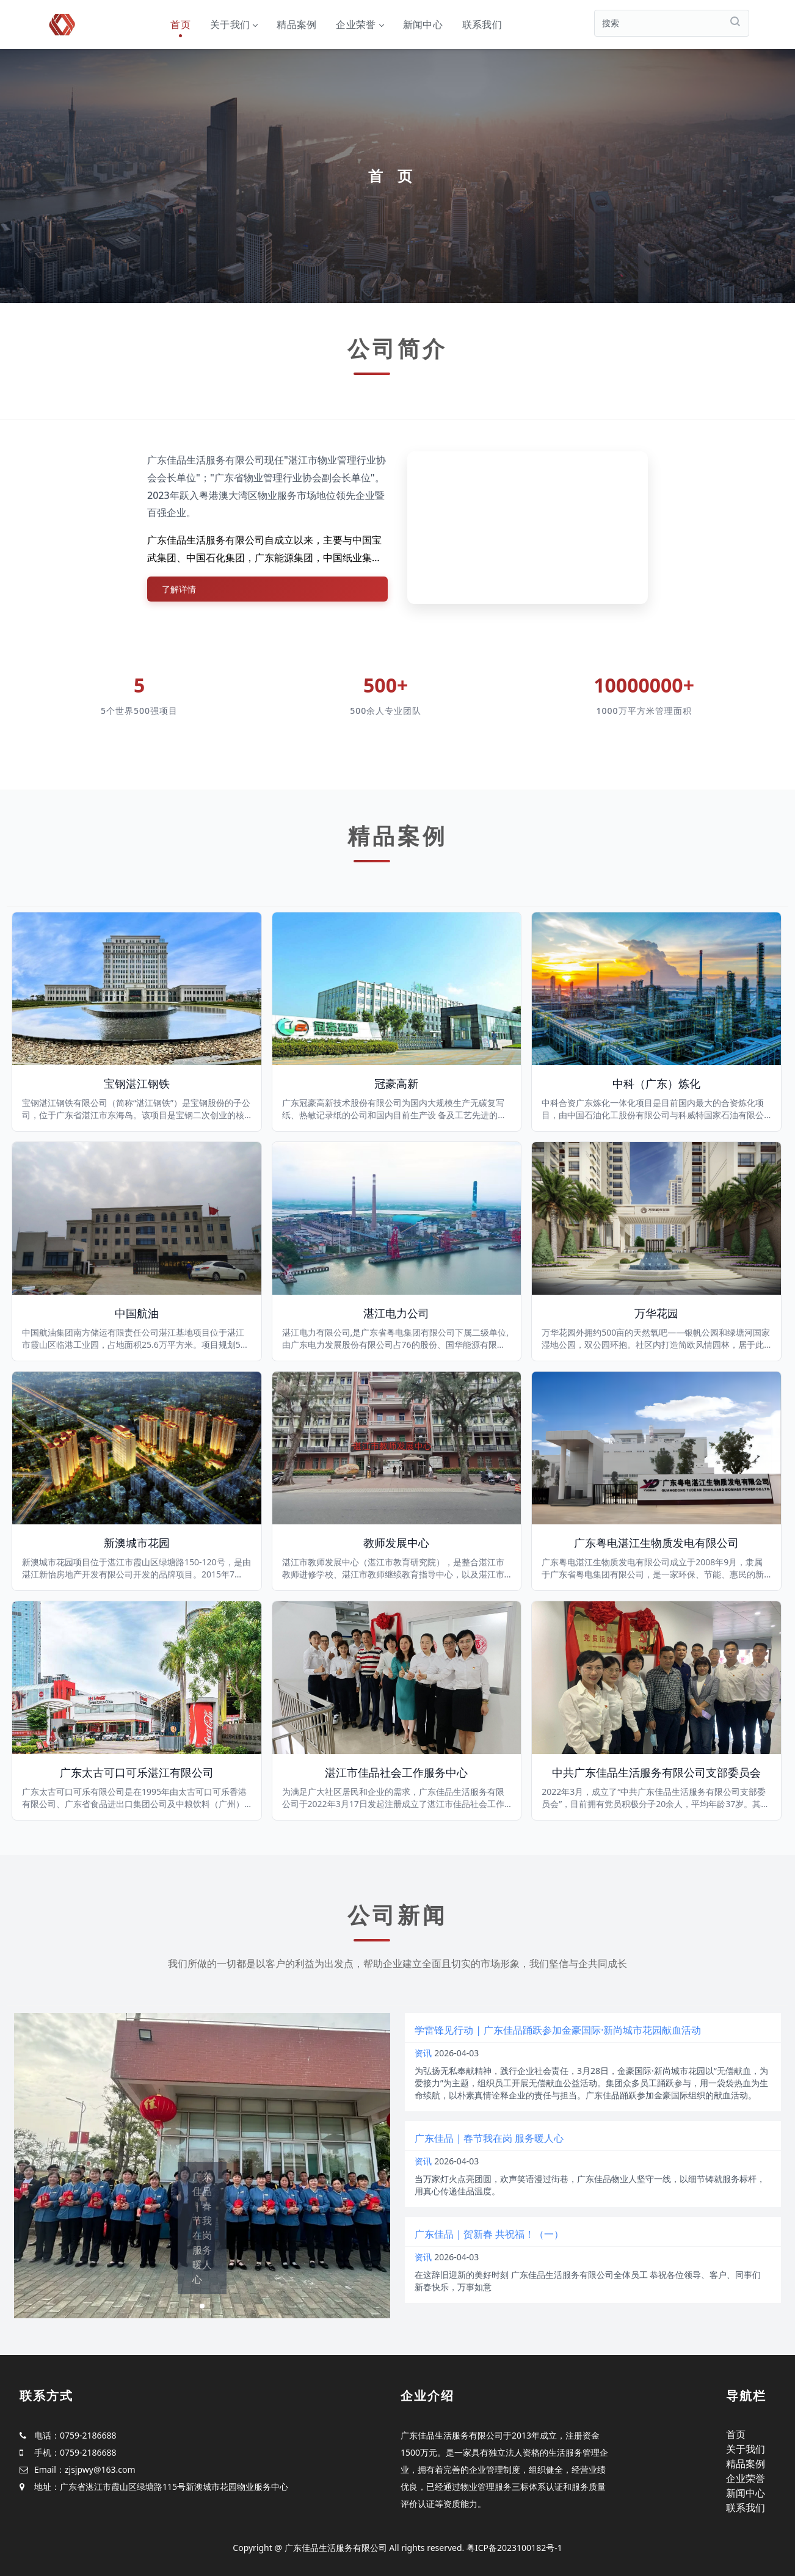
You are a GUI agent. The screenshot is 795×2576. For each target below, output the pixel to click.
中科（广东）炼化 (656, 1083)
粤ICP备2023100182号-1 (514, 2547)
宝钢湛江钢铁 (137, 1083)
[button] (192, 2306)
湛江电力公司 (396, 1313)
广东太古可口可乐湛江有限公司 (137, 1772)
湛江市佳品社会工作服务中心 (396, 1772)
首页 (180, 24)
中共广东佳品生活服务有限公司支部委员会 (656, 1772)
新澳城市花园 (137, 1542)
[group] (202, 2165)
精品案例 (296, 24)
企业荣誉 (359, 24)
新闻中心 (423, 24)
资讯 (423, 2053)
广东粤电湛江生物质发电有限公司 (656, 1542)
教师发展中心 (396, 1542)
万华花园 (656, 1313)
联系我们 (482, 24)
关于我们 (233, 24)
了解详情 (179, 589)
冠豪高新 (396, 1083)
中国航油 (137, 1313)
